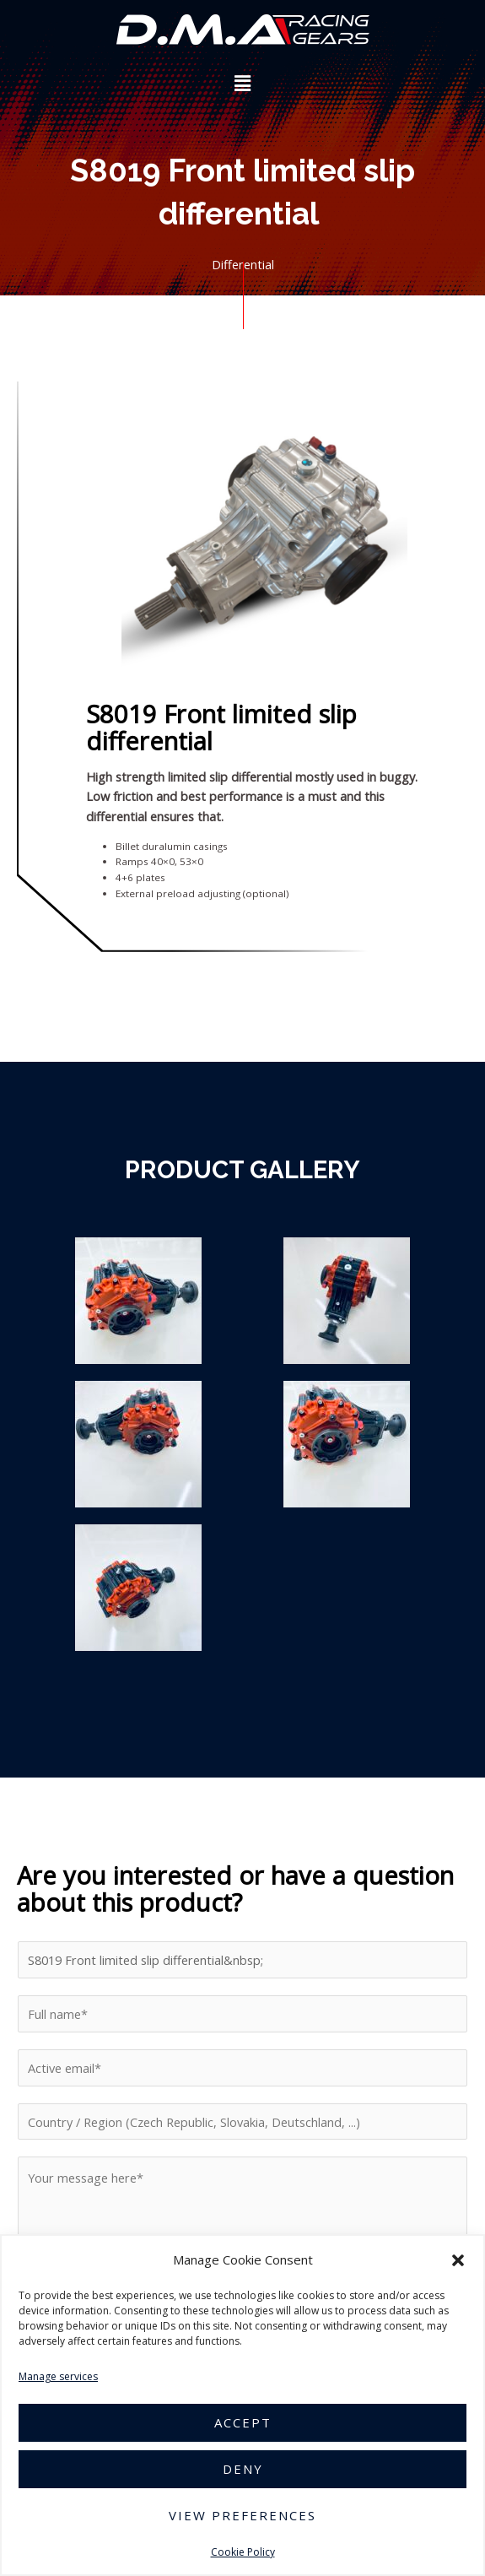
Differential (243, 264)
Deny (243, 2468)
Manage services (58, 2376)
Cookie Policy (243, 2552)
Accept (243, 2422)
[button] (458, 2260)
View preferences (242, 2515)
